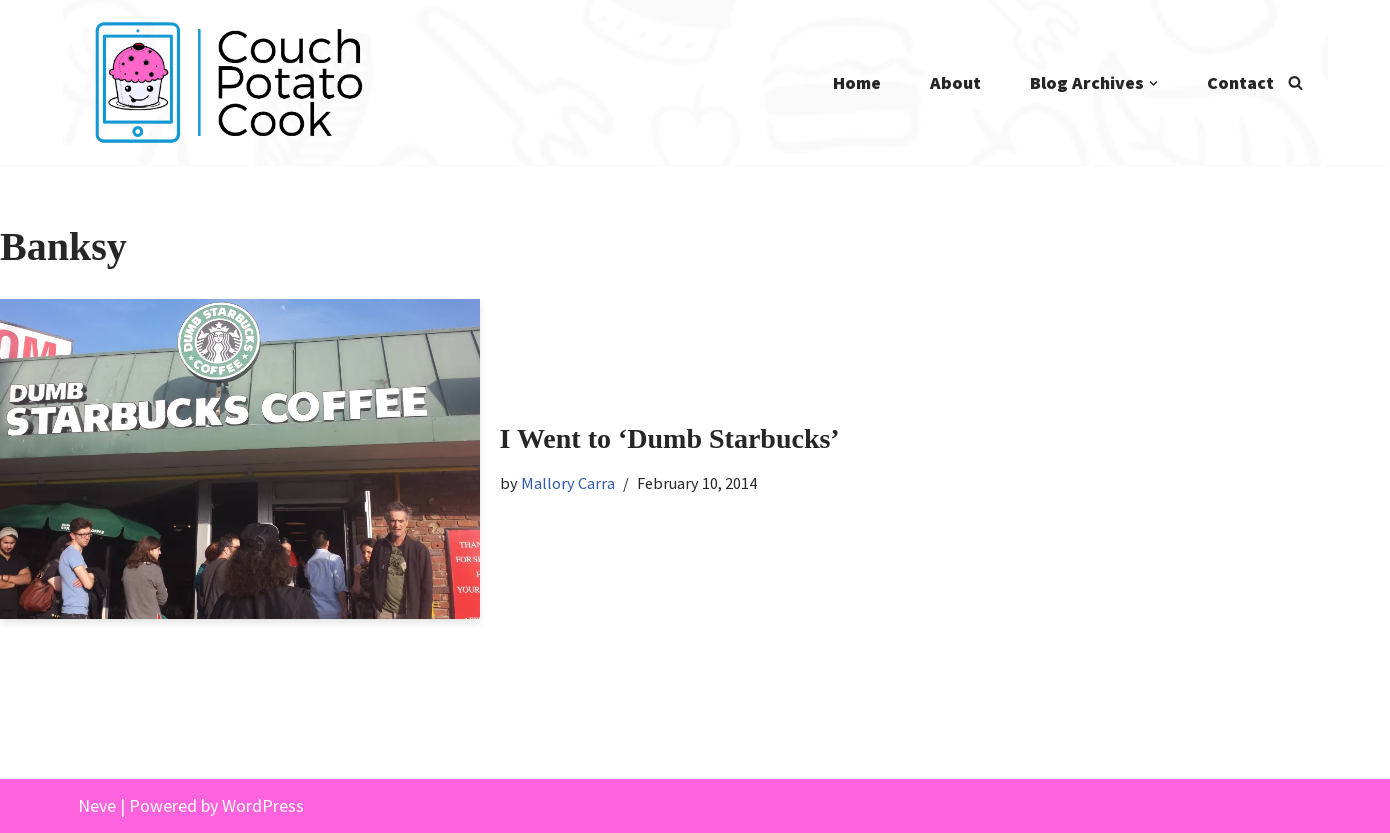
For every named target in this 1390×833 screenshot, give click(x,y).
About (955, 82)
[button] (1153, 83)
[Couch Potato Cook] (228, 82)
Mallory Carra (568, 483)
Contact (1240, 82)
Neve (97, 805)
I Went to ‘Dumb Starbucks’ (670, 438)
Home (857, 82)
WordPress (263, 805)
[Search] (1295, 82)
